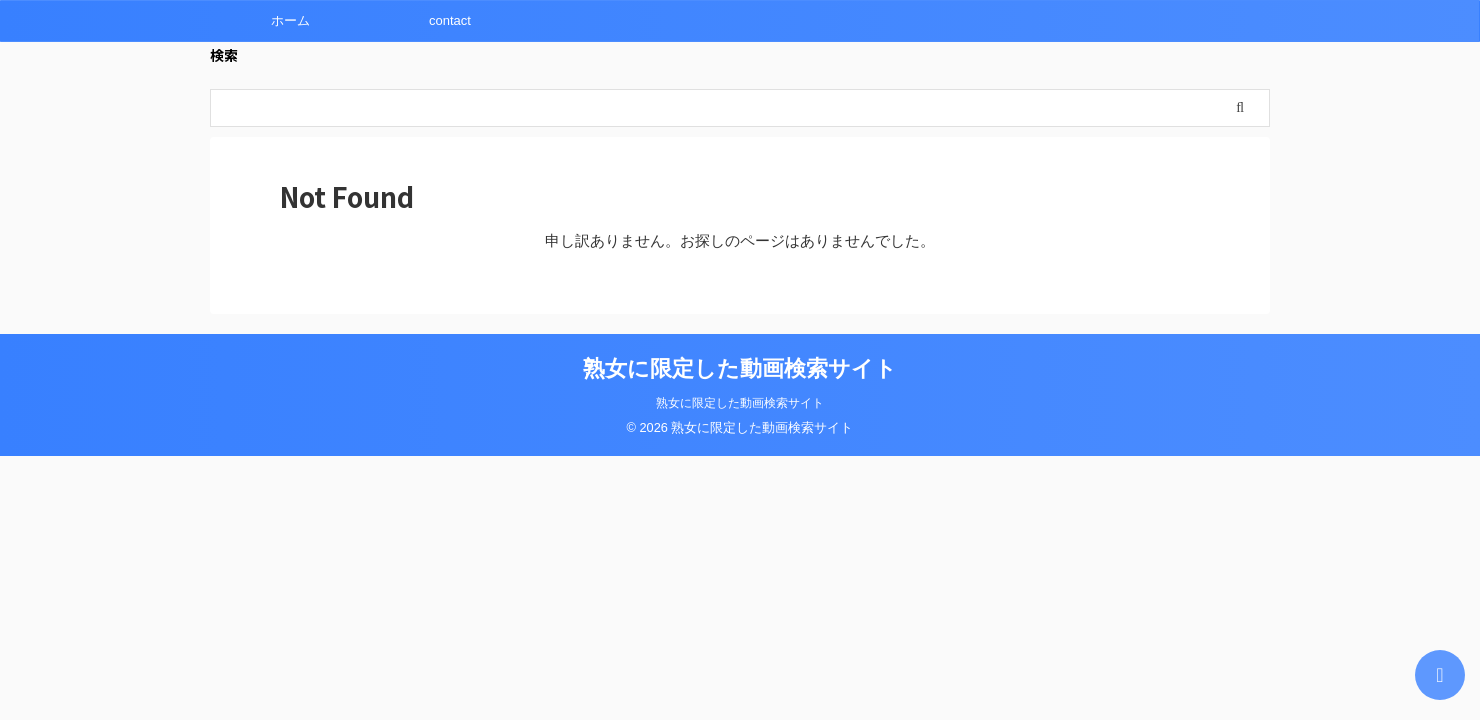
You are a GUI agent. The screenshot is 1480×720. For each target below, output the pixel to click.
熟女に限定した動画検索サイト (740, 368)
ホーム (290, 20)
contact (450, 20)
